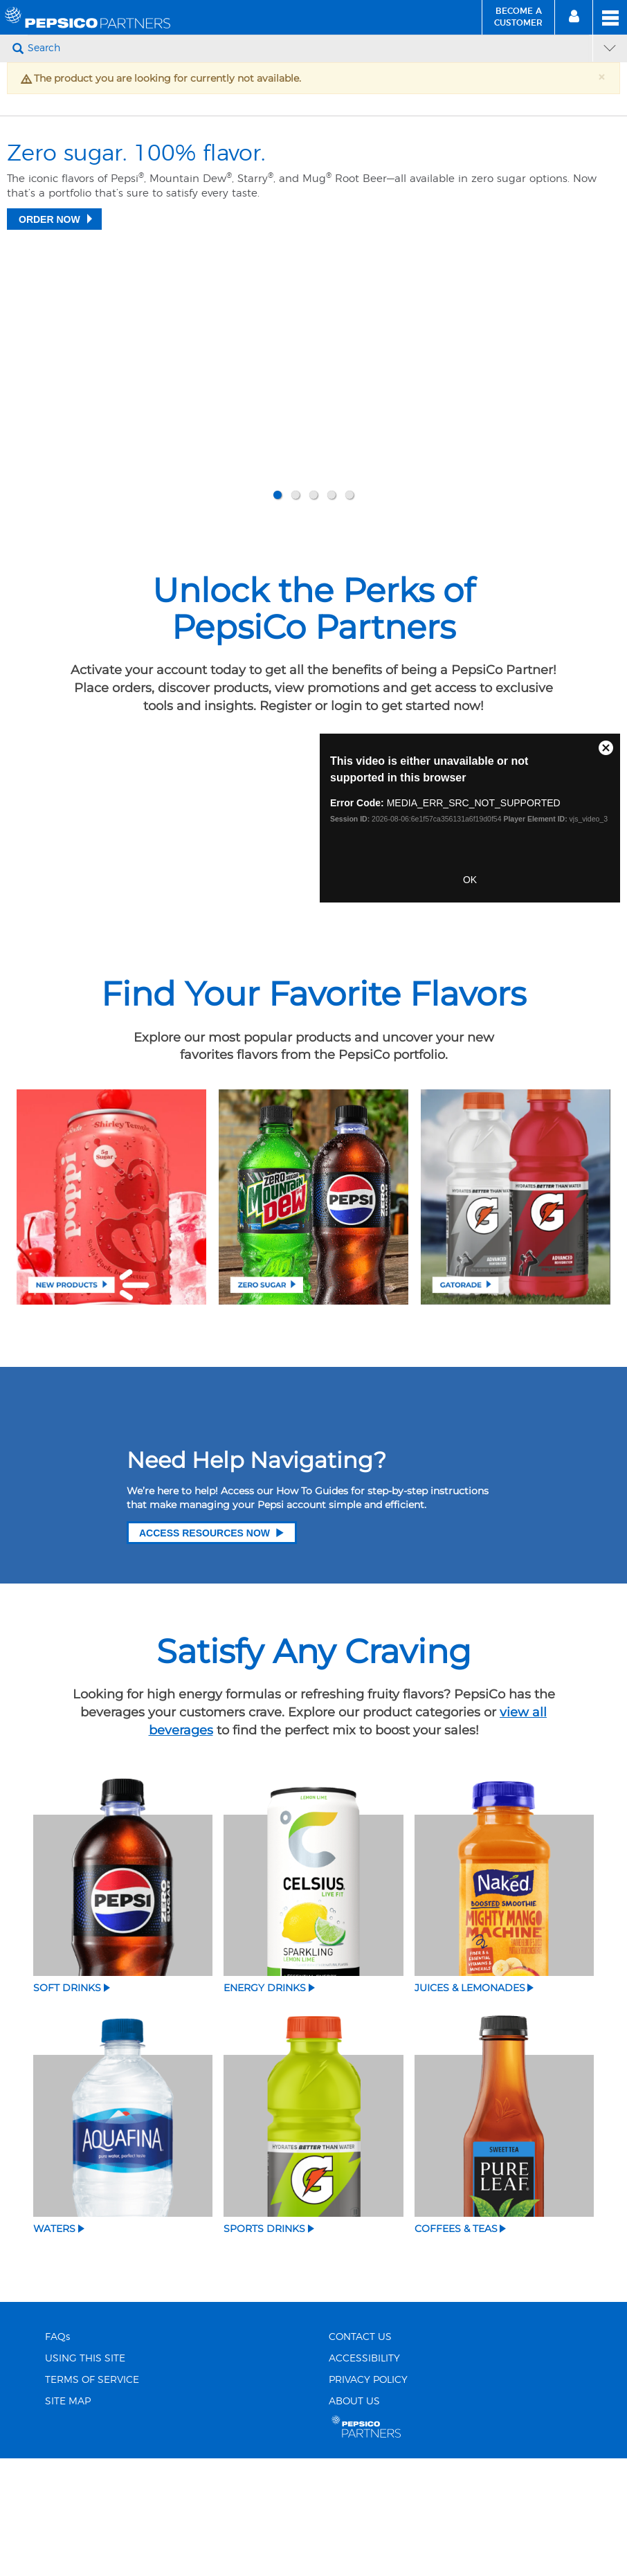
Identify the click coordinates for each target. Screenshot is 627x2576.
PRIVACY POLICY (368, 2497)
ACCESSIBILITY (364, 2475)
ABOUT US (354, 2518)
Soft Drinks (67, 2104)
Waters (54, 2345)
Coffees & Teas (456, 2345)
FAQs (57, 2454)
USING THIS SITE (85, 2475)
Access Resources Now (211, 1650)
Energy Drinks (265, 2104)
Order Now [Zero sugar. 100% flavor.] (49, 451)
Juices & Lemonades (470, 2104)
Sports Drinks (264, 2345)
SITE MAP (68, 2518)
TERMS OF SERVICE (92, 2497)
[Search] (308, 48)
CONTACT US (360, 2454)
